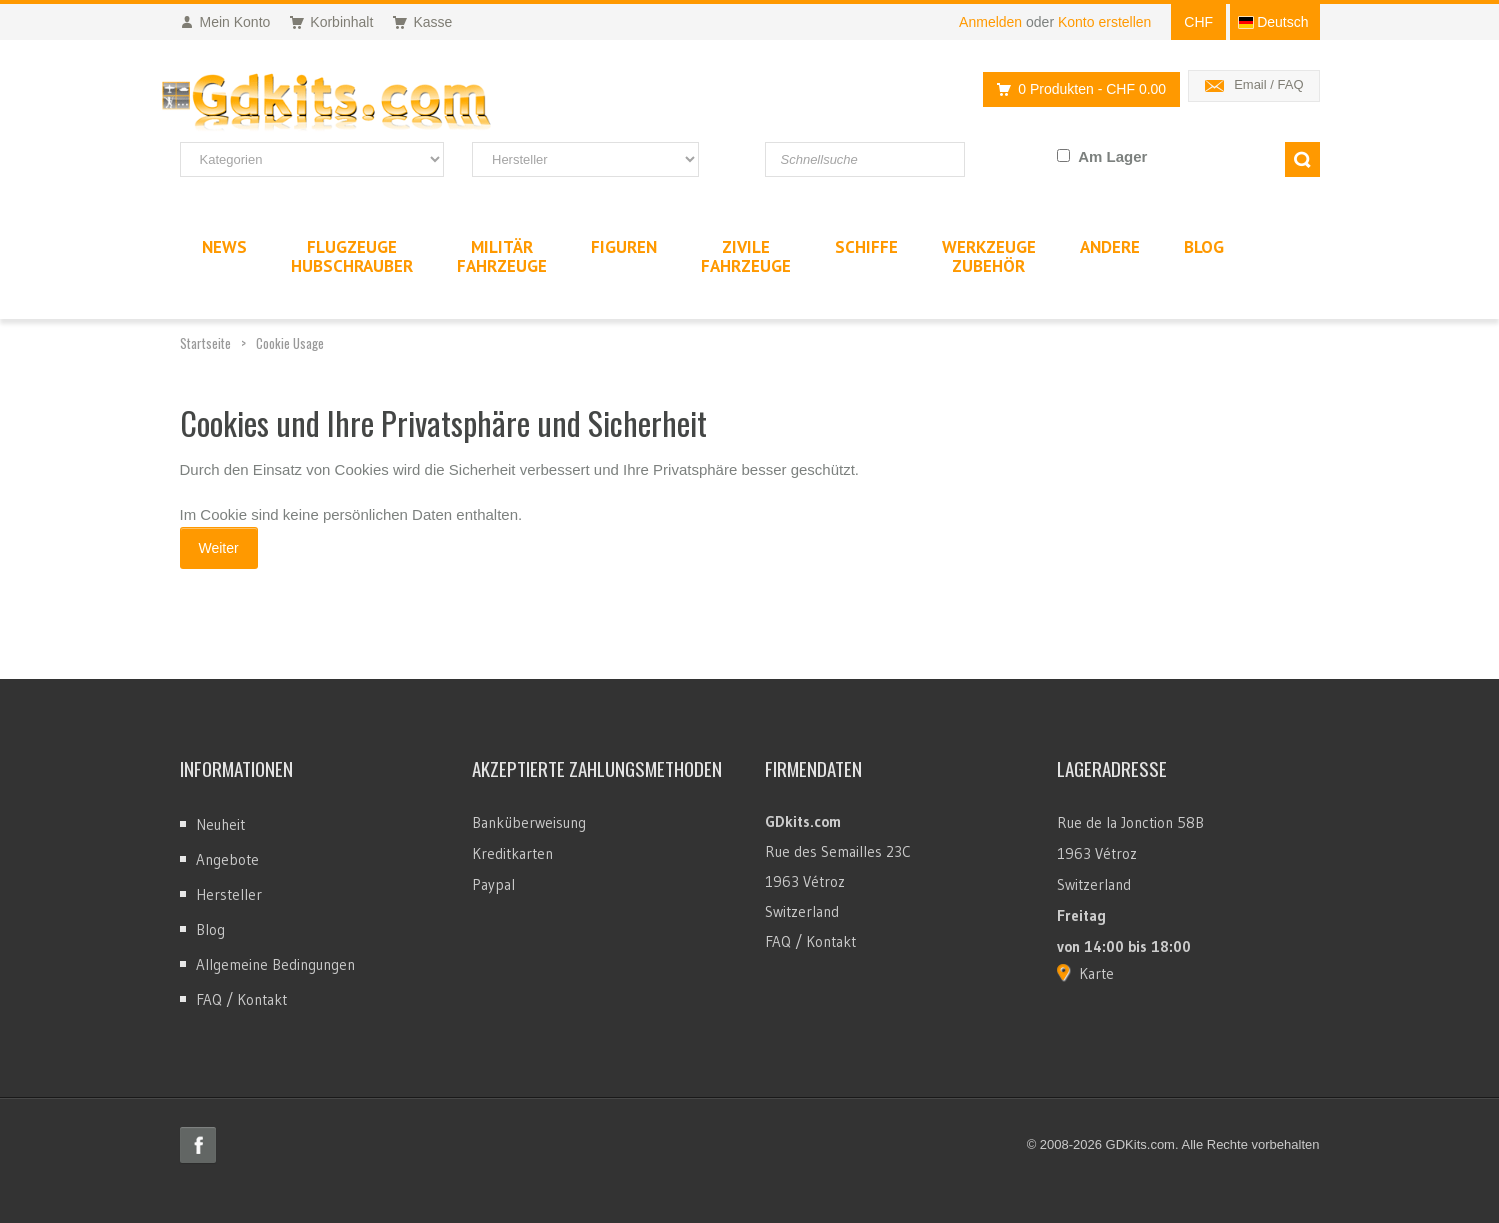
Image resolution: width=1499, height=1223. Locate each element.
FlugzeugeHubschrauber (352, 256)
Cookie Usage (290, 343)
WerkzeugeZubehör (989, 256)
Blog (210, 929)
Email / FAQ (1268, 84)
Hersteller (229, 894)
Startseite (205, 343)
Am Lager (1112, 156)
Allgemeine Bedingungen (275, 964)
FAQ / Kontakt (241, 999)
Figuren (624, 247)
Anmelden (990, 22)
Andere (1110, 247)
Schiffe (866, 247)
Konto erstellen (1104, 22)
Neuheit (220, 824)
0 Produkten (1076, 89)
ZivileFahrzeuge (746, 256)
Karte (1096, 973)
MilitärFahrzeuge (502, 256)
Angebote (227, 859)
